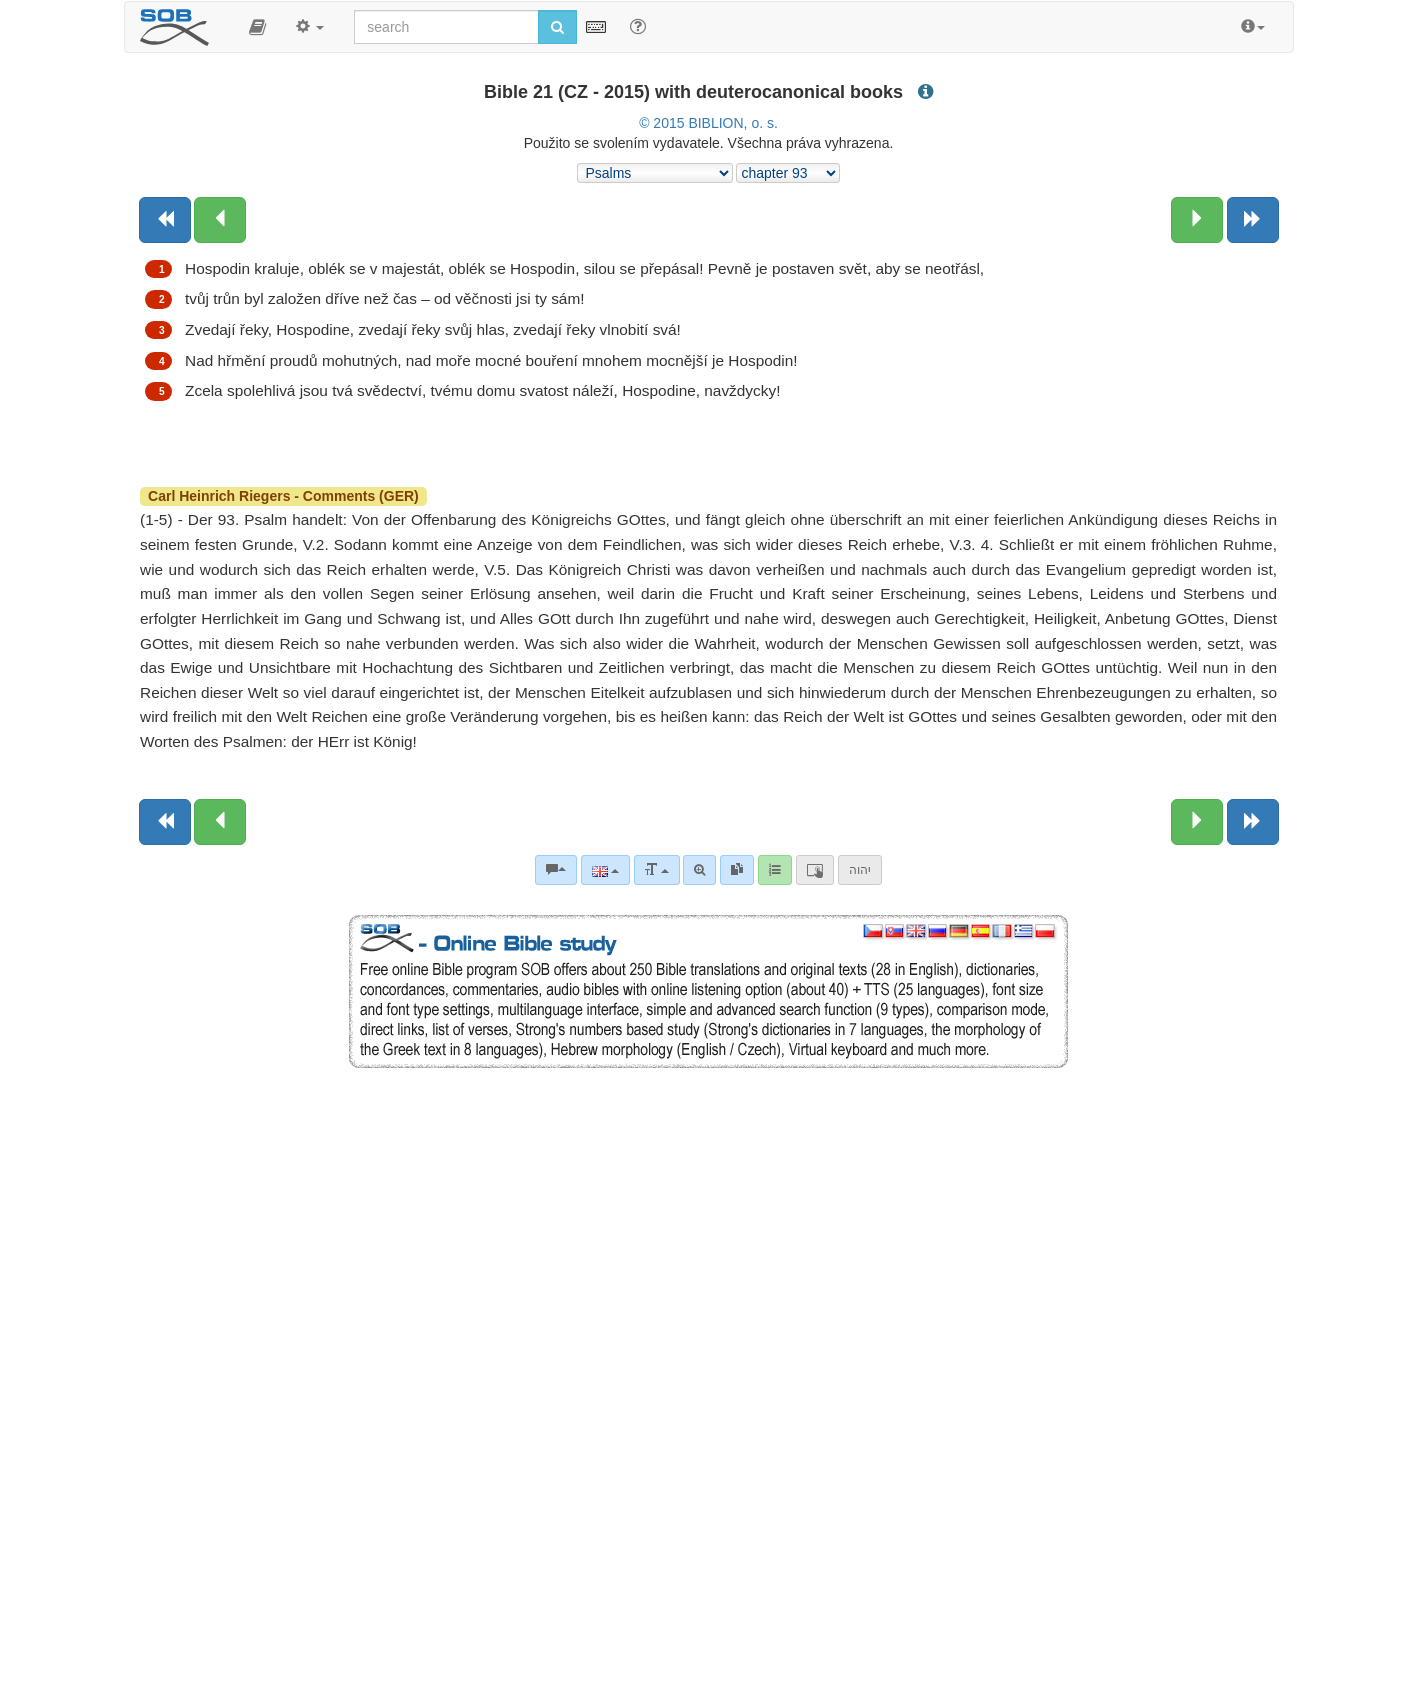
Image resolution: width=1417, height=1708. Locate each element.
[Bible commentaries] (556, 870)
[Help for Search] (638, 26)
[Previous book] (165, 220)
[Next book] (1253, 220)
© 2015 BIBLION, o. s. (708, 123)
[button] (257, 27)
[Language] (605, 870)
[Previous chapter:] (220, 220)
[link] (737, 870)
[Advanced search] (699, 870)
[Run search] (557, 27)
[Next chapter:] (1197, 220)
